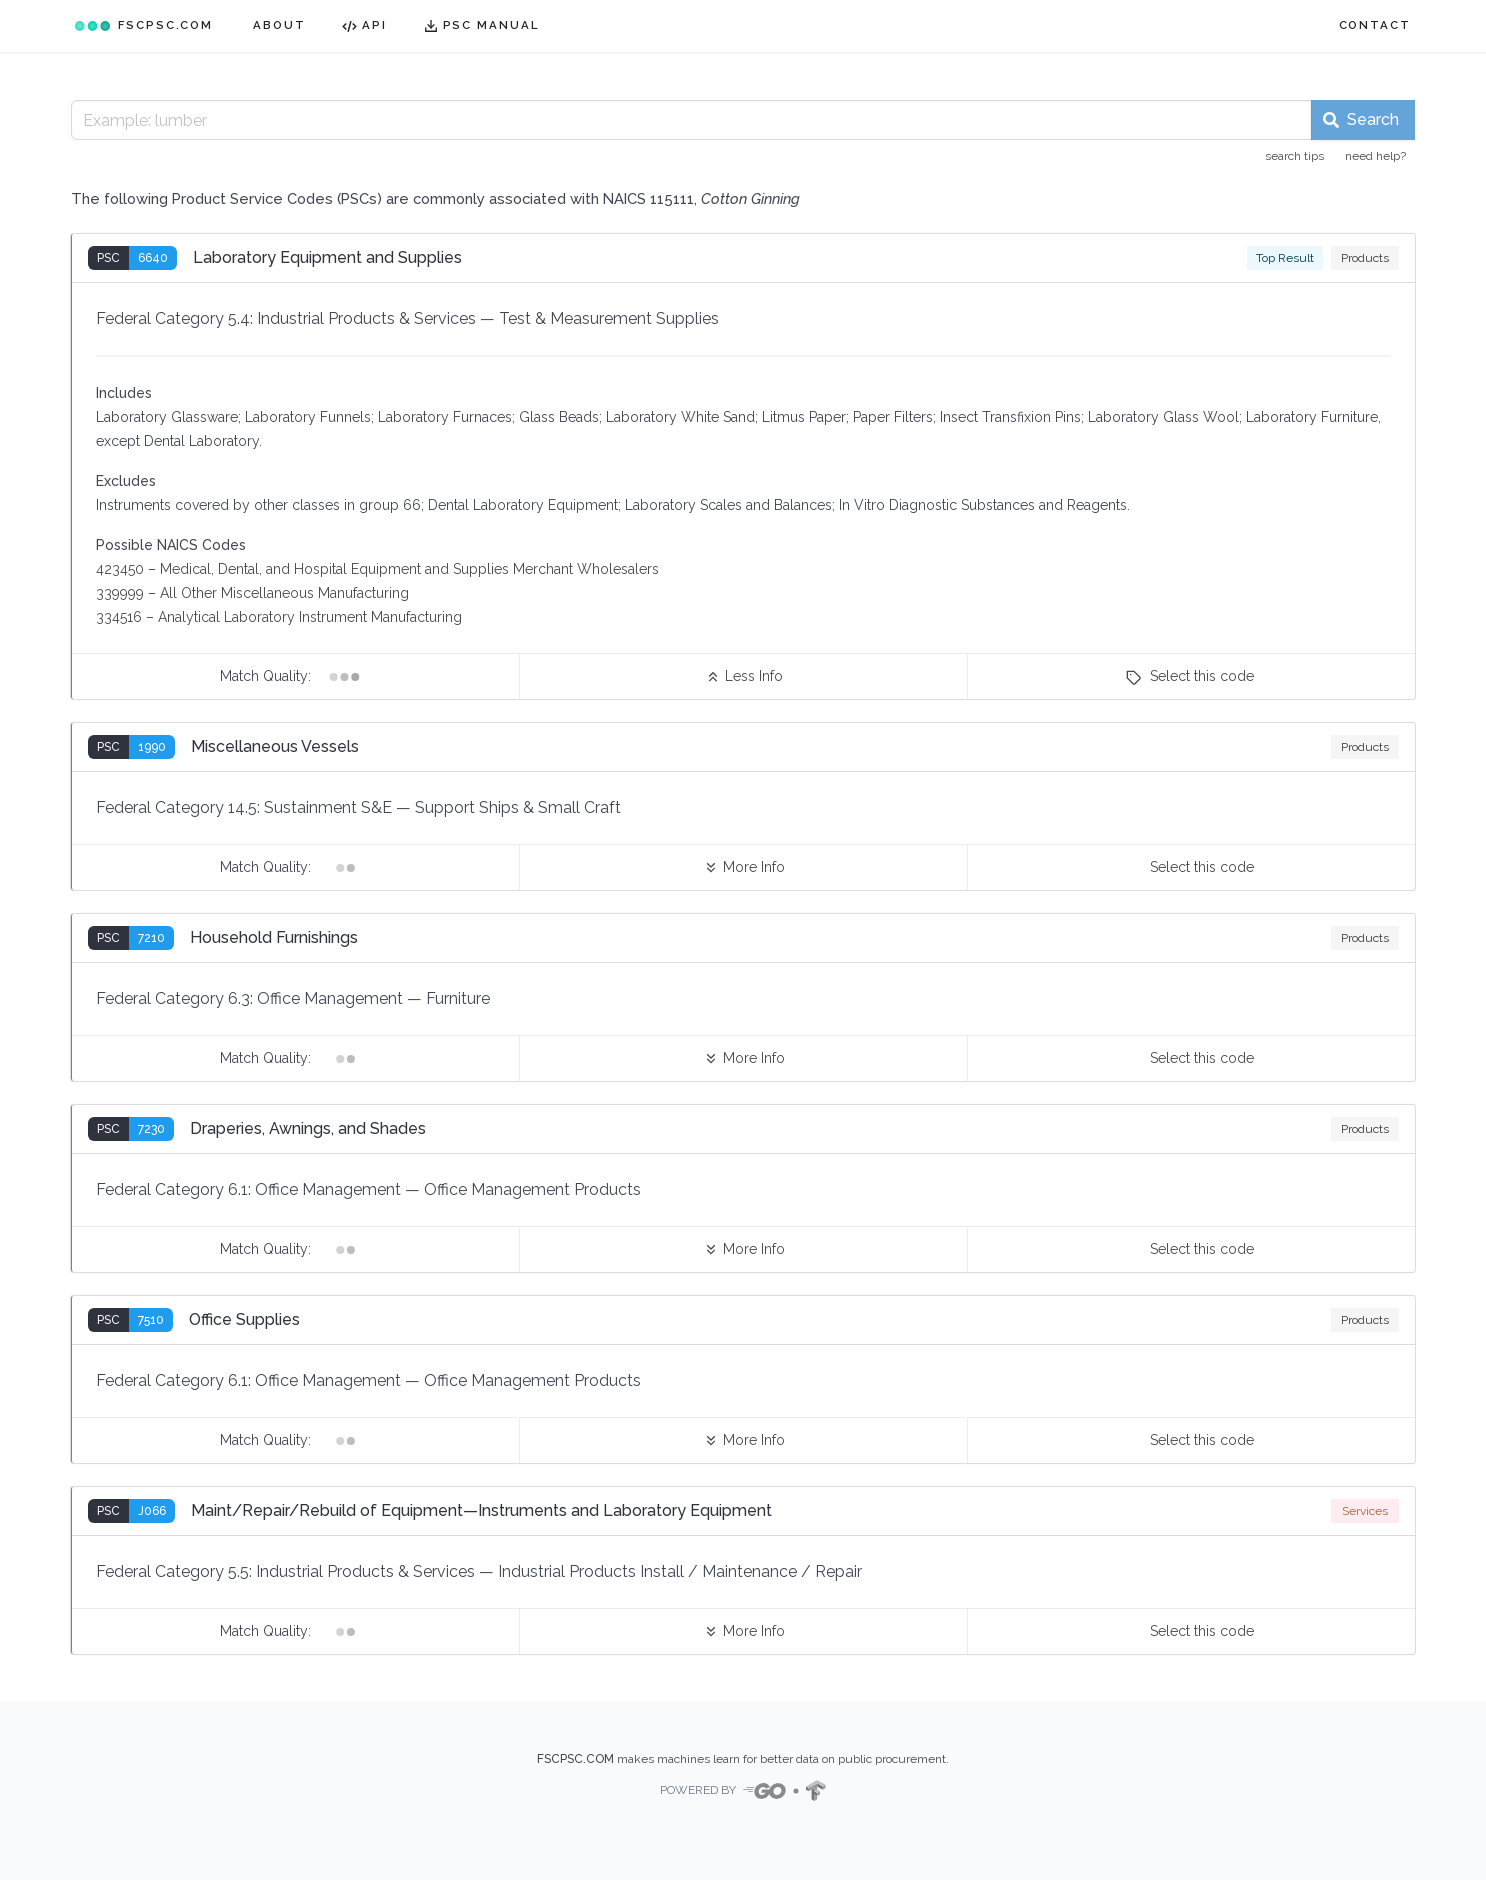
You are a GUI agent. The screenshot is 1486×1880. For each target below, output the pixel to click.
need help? (1375, 156)
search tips (1294, 156)
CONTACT (1375, 25)
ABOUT (279, 25)
